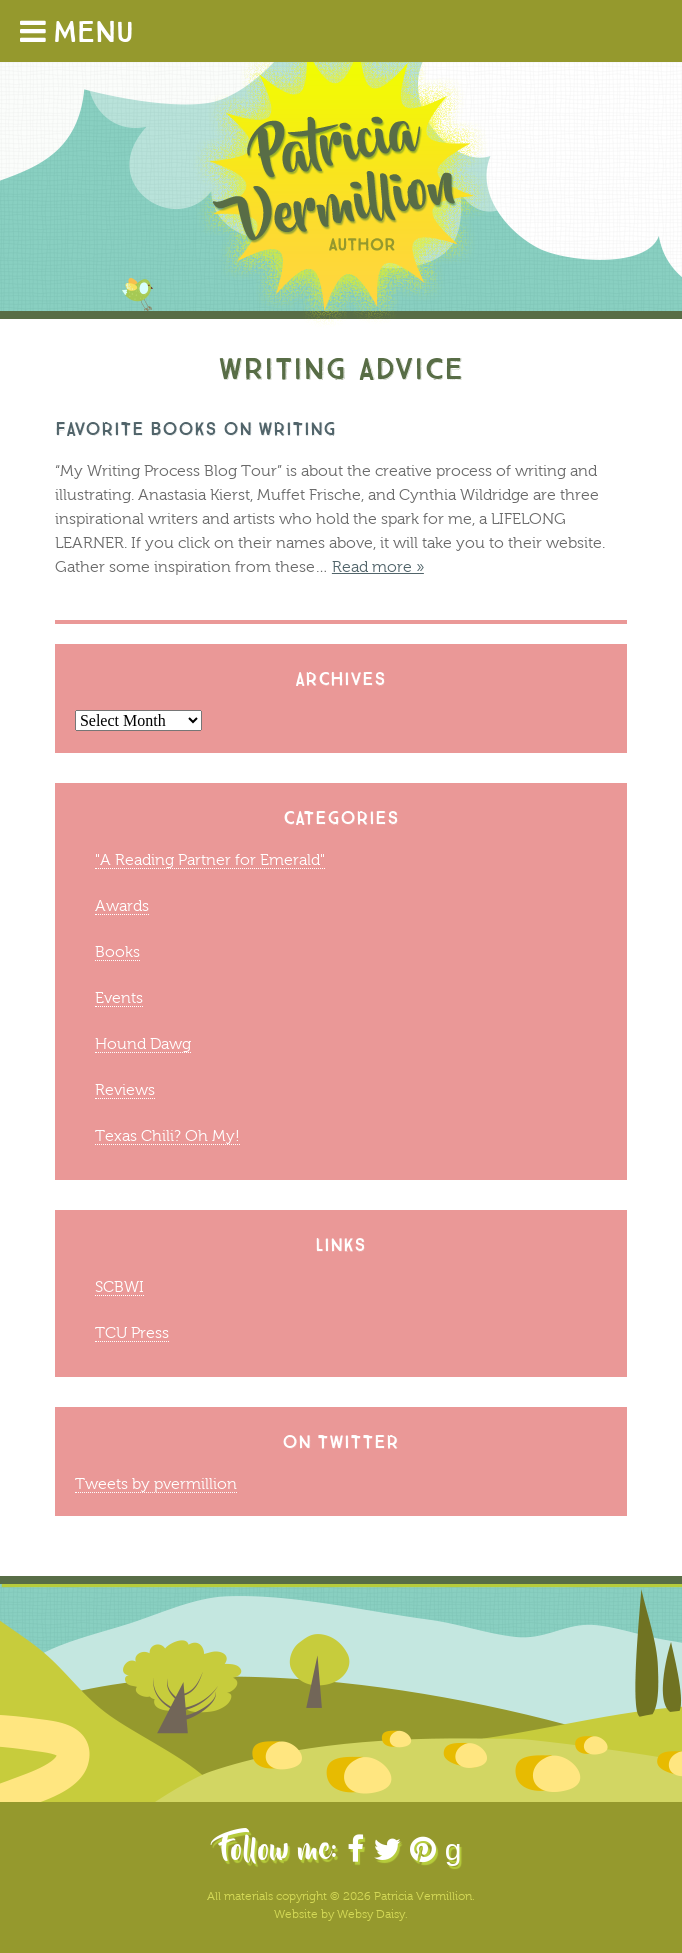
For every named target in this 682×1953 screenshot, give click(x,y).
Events (119, 997)
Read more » (378, 566)
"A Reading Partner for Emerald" (210, 859)
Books (117, 951)
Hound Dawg (143, 1043)
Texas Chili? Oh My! (167, 1135)
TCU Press (132, 1332)
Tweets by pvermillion (156, 1483)
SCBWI (119, 1286)
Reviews (125, 1089)
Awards (122, 905)
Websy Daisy (371, 1914)
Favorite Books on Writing (195, 428)
